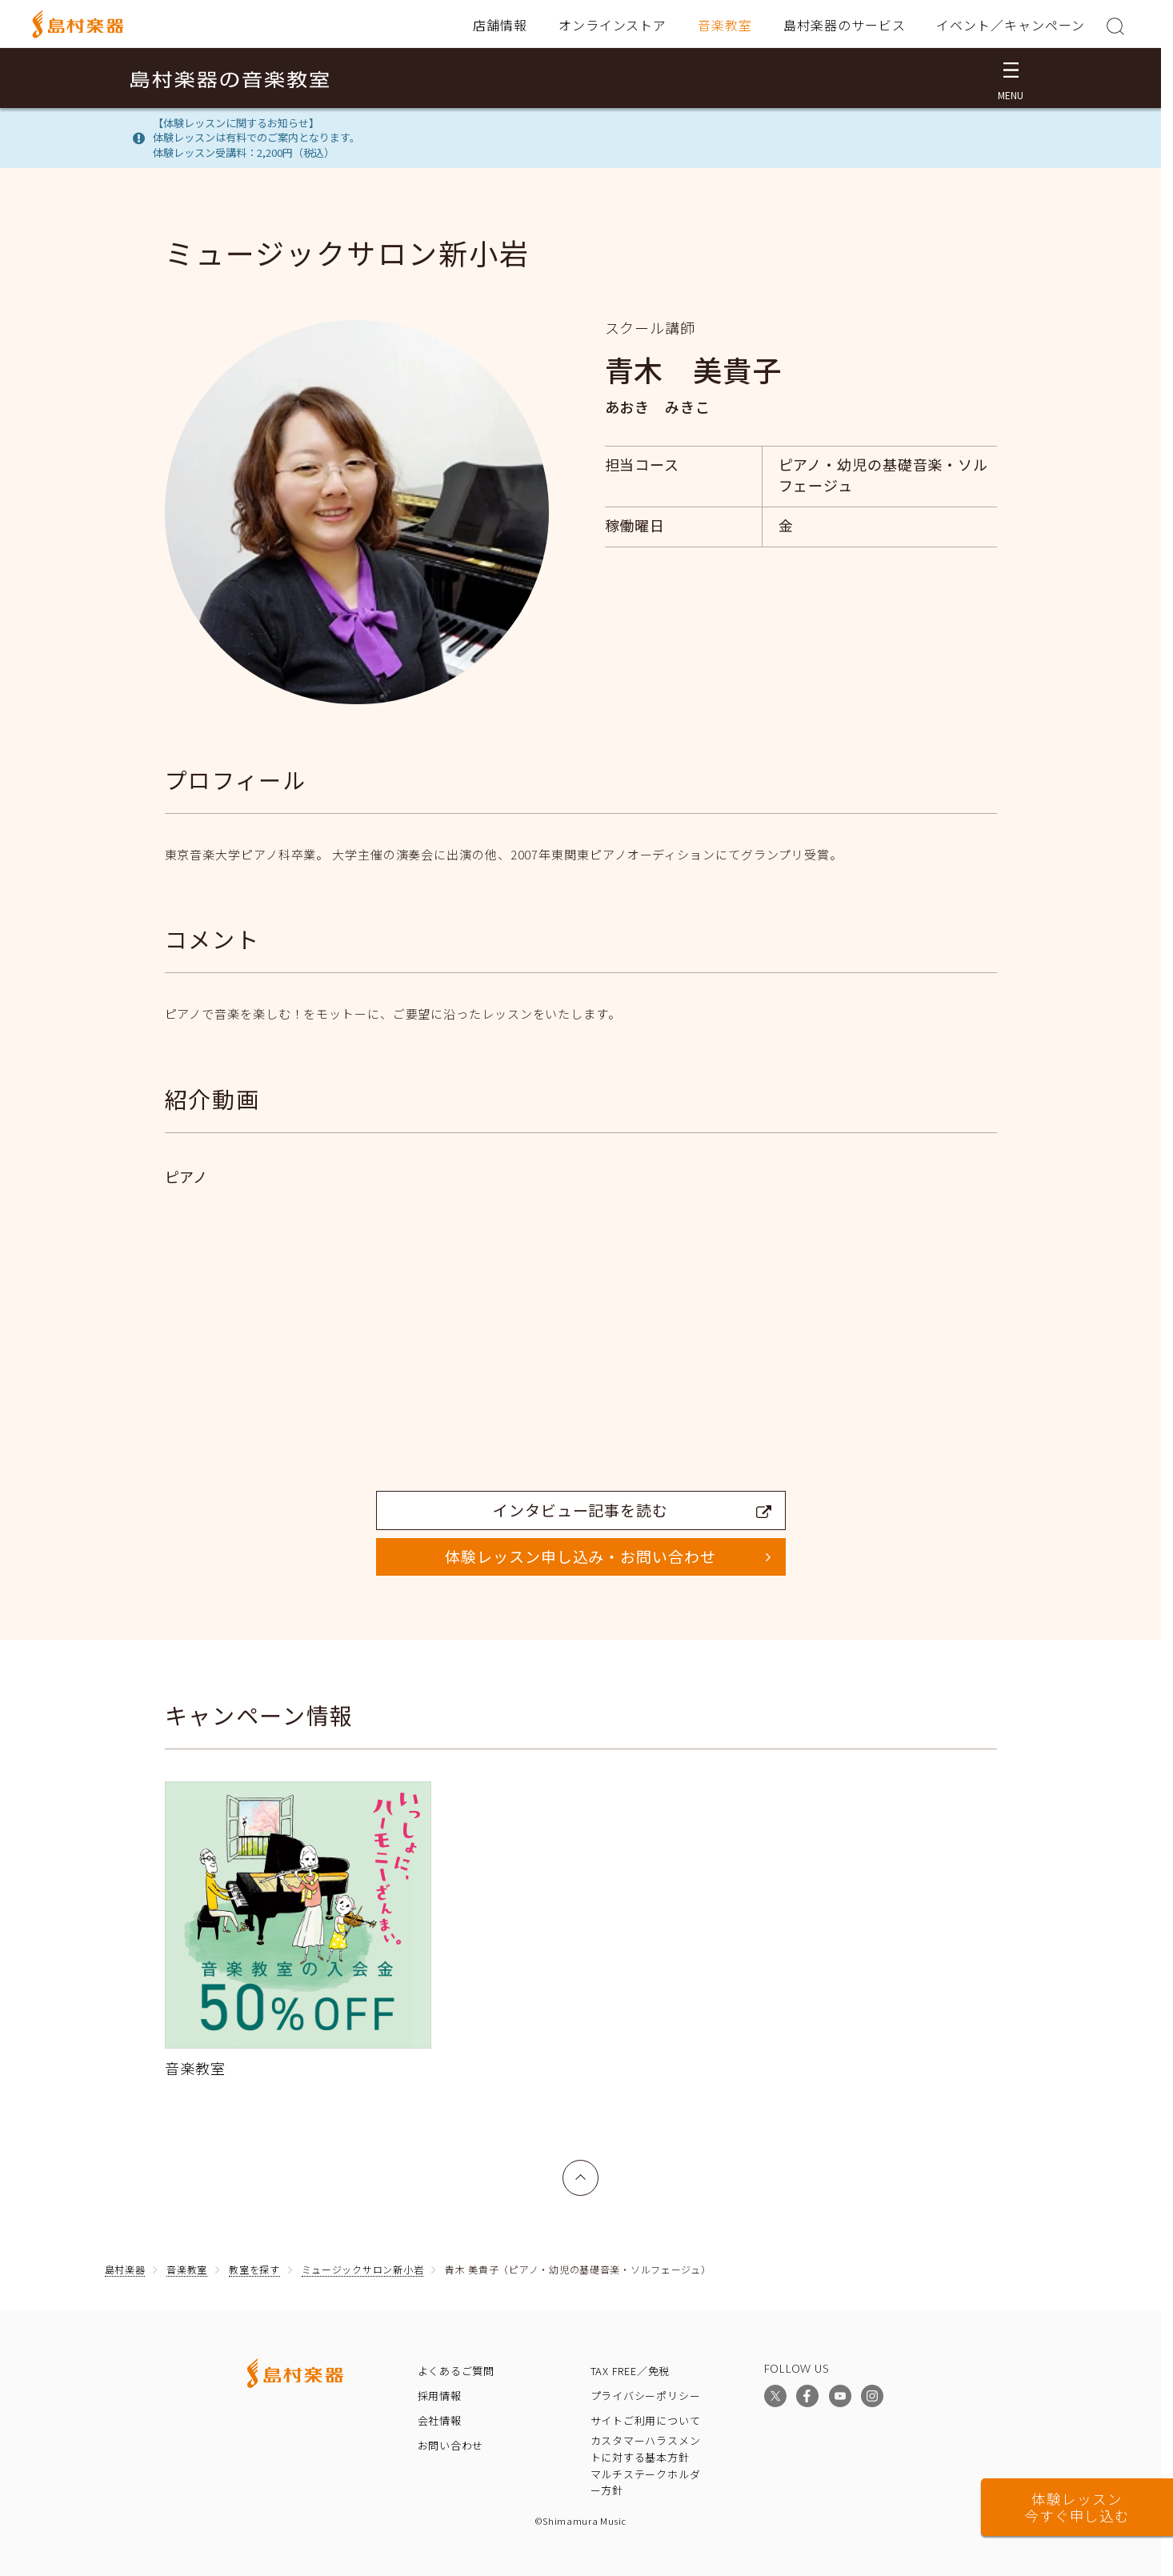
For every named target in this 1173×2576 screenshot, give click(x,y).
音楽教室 (725, 24)
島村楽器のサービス (844, 24)
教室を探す (254, 2269)
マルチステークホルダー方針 (646, 2482)
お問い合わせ (451, 2445)
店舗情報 (500, 24)
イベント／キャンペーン (1010, 24)
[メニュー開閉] (1011, 78)
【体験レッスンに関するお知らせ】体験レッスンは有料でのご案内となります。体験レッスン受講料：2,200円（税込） (256, 137)
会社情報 (440, 2420)
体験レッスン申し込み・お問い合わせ (580, 1556)
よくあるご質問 (456, 2370)
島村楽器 (125, 2269)
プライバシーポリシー (646, 2395)
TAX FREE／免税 (631, 2370)
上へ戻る (581, 2169)
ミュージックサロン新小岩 (363, 2269)
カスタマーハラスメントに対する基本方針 (646, 2449)
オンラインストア (612, 24)
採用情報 (440, 2395)
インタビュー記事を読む (632, 1509)
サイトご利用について (646, 2420)
